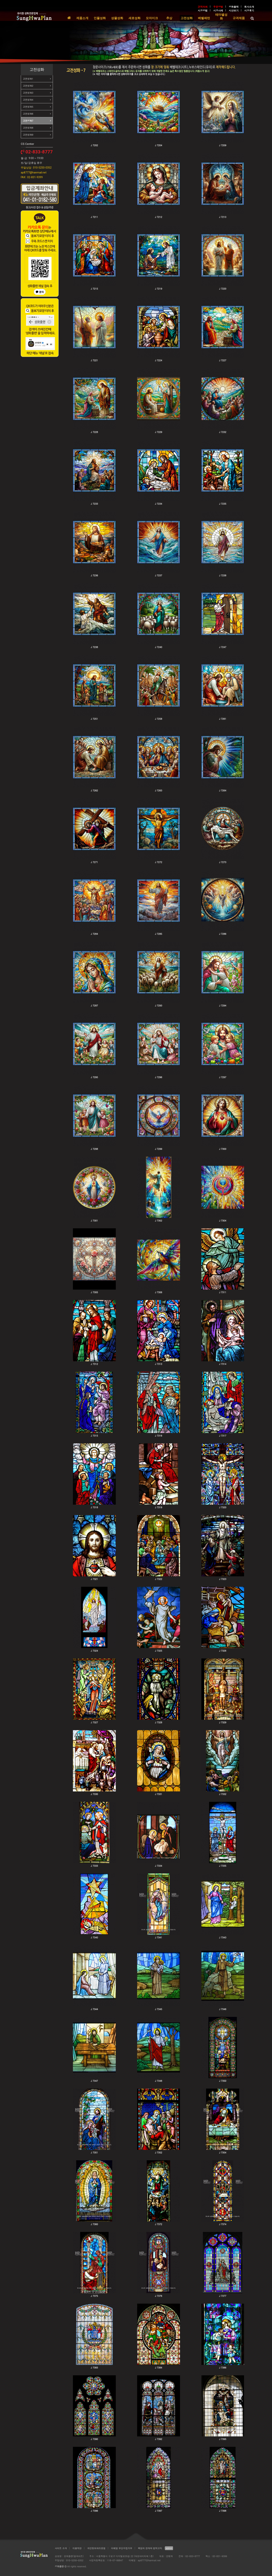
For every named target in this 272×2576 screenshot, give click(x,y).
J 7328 (158, 1722)
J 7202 (94, 145)
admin (169, 2548)
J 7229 (158, 432)
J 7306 (158, 1292)
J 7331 (158, 1794)
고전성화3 (28, 92)
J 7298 (94, 1148)
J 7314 (222, 1363)
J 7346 (222, 2009)
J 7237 (158, 575)
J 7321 (94, 1579)
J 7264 (222, 790)
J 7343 (222, 1937)
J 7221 (94, 360)
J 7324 (94, 1650)
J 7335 (222, 1865)
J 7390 (94, 2439)
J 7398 (222, 2510)
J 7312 (94, 1363)
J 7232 (222, 432)
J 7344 (94, 2009)
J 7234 (158, 503)
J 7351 (94, 2152)
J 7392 (158, 2439)
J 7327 (94, 1722)
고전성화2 (28, 85)
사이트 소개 (61, 2548)
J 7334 (158, 1865)
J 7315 (94, 1435)
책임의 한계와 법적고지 (150, 2548)
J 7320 (222, 1507)
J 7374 (222, 2224)
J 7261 (222, 718)
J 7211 (94, 216)
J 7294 (222, 1005)
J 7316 (158, 1435)
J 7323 (222, 1579)
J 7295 (94, 1077)
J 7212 (158, 216)
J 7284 (94, 933)
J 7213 (222, 216)
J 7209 (222, 145)
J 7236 (94, 575)
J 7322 (158, 1579)
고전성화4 (28, 99)
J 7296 (158, 1077)
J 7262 (94, 790)
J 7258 (158, 718)
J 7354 (222, 2152)
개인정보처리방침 (96, 2548)
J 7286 (222, 933)
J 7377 (222, 2295)
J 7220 (222, 288)
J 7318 (94, 1507)
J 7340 (94, 1937)
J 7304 (222, 1220)
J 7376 (158, 2295)
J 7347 (94, 2080)
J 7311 (222, 1292)
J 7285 (158, 933)
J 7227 (222, 360)
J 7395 (222, 2439)
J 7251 (94, 718)
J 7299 (158, 1148)
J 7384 (158, 2367)
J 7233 (94, 503)
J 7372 (158, 2224)
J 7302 (158, 1220)
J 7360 (94, 2224)
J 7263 (158, 790)
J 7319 (158, 1507)
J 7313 (158, 1363)
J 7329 (222, 1722)
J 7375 (94, 2295)
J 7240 (158, 647)
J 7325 (158, 1650)
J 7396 (94, 2510)
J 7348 (158, 2080)
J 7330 (94, 1794)
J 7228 (94, 432)
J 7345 (158, 2009)
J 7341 (158, 1937)
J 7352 (158, 2152)
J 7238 (222, 575)
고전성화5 (28, 106)
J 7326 (222, 1650)
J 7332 (222, 1794)
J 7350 (222, 2080)
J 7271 (94, 862)
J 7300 (222, 1148)
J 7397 (158, 2510)
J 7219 (158, 288)
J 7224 (158, 360)
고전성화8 (28, 127)
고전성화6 (28, 113)
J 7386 (222, 2367)
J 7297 (222, 1077)
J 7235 (222, 503)
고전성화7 (28, 120)
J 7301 (94, 1220)
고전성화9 (28, 134)
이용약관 (77, 2548)
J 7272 (158, 862)
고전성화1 (28, 78)
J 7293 (158, 1005)
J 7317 (222, 1435)
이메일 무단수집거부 (121, 2548)
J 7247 (222, 647)
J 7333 (94, 1865)
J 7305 (94, 1292)
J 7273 (222, 862)
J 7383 (94, 2367)
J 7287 (94, 1005)
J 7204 (158, 145)
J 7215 (94, 288)
